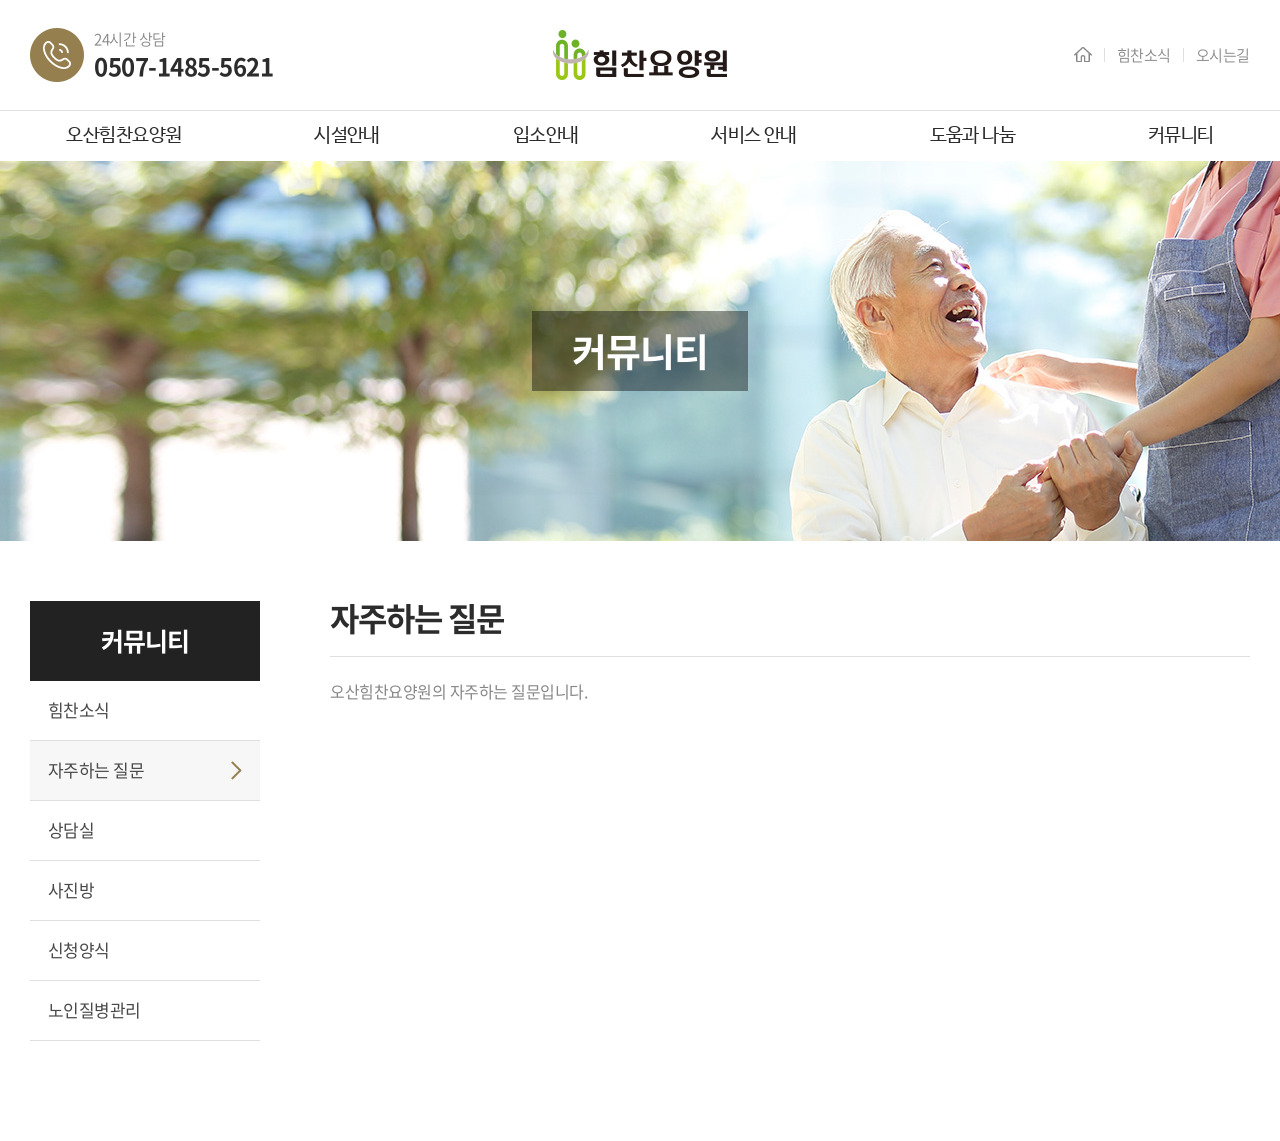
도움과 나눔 (973, 136)
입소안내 (546, 136)
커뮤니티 (1181, 136)
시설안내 (347, 136)
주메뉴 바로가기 (0, 0)
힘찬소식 (1144, 55)
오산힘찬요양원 (123, 136)
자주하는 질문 (96, 769)
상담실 (71, 829)
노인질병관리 (94, 1009)
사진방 (71, 889)
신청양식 (79, 949)
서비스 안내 (754, 136)
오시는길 (1223, 55)
